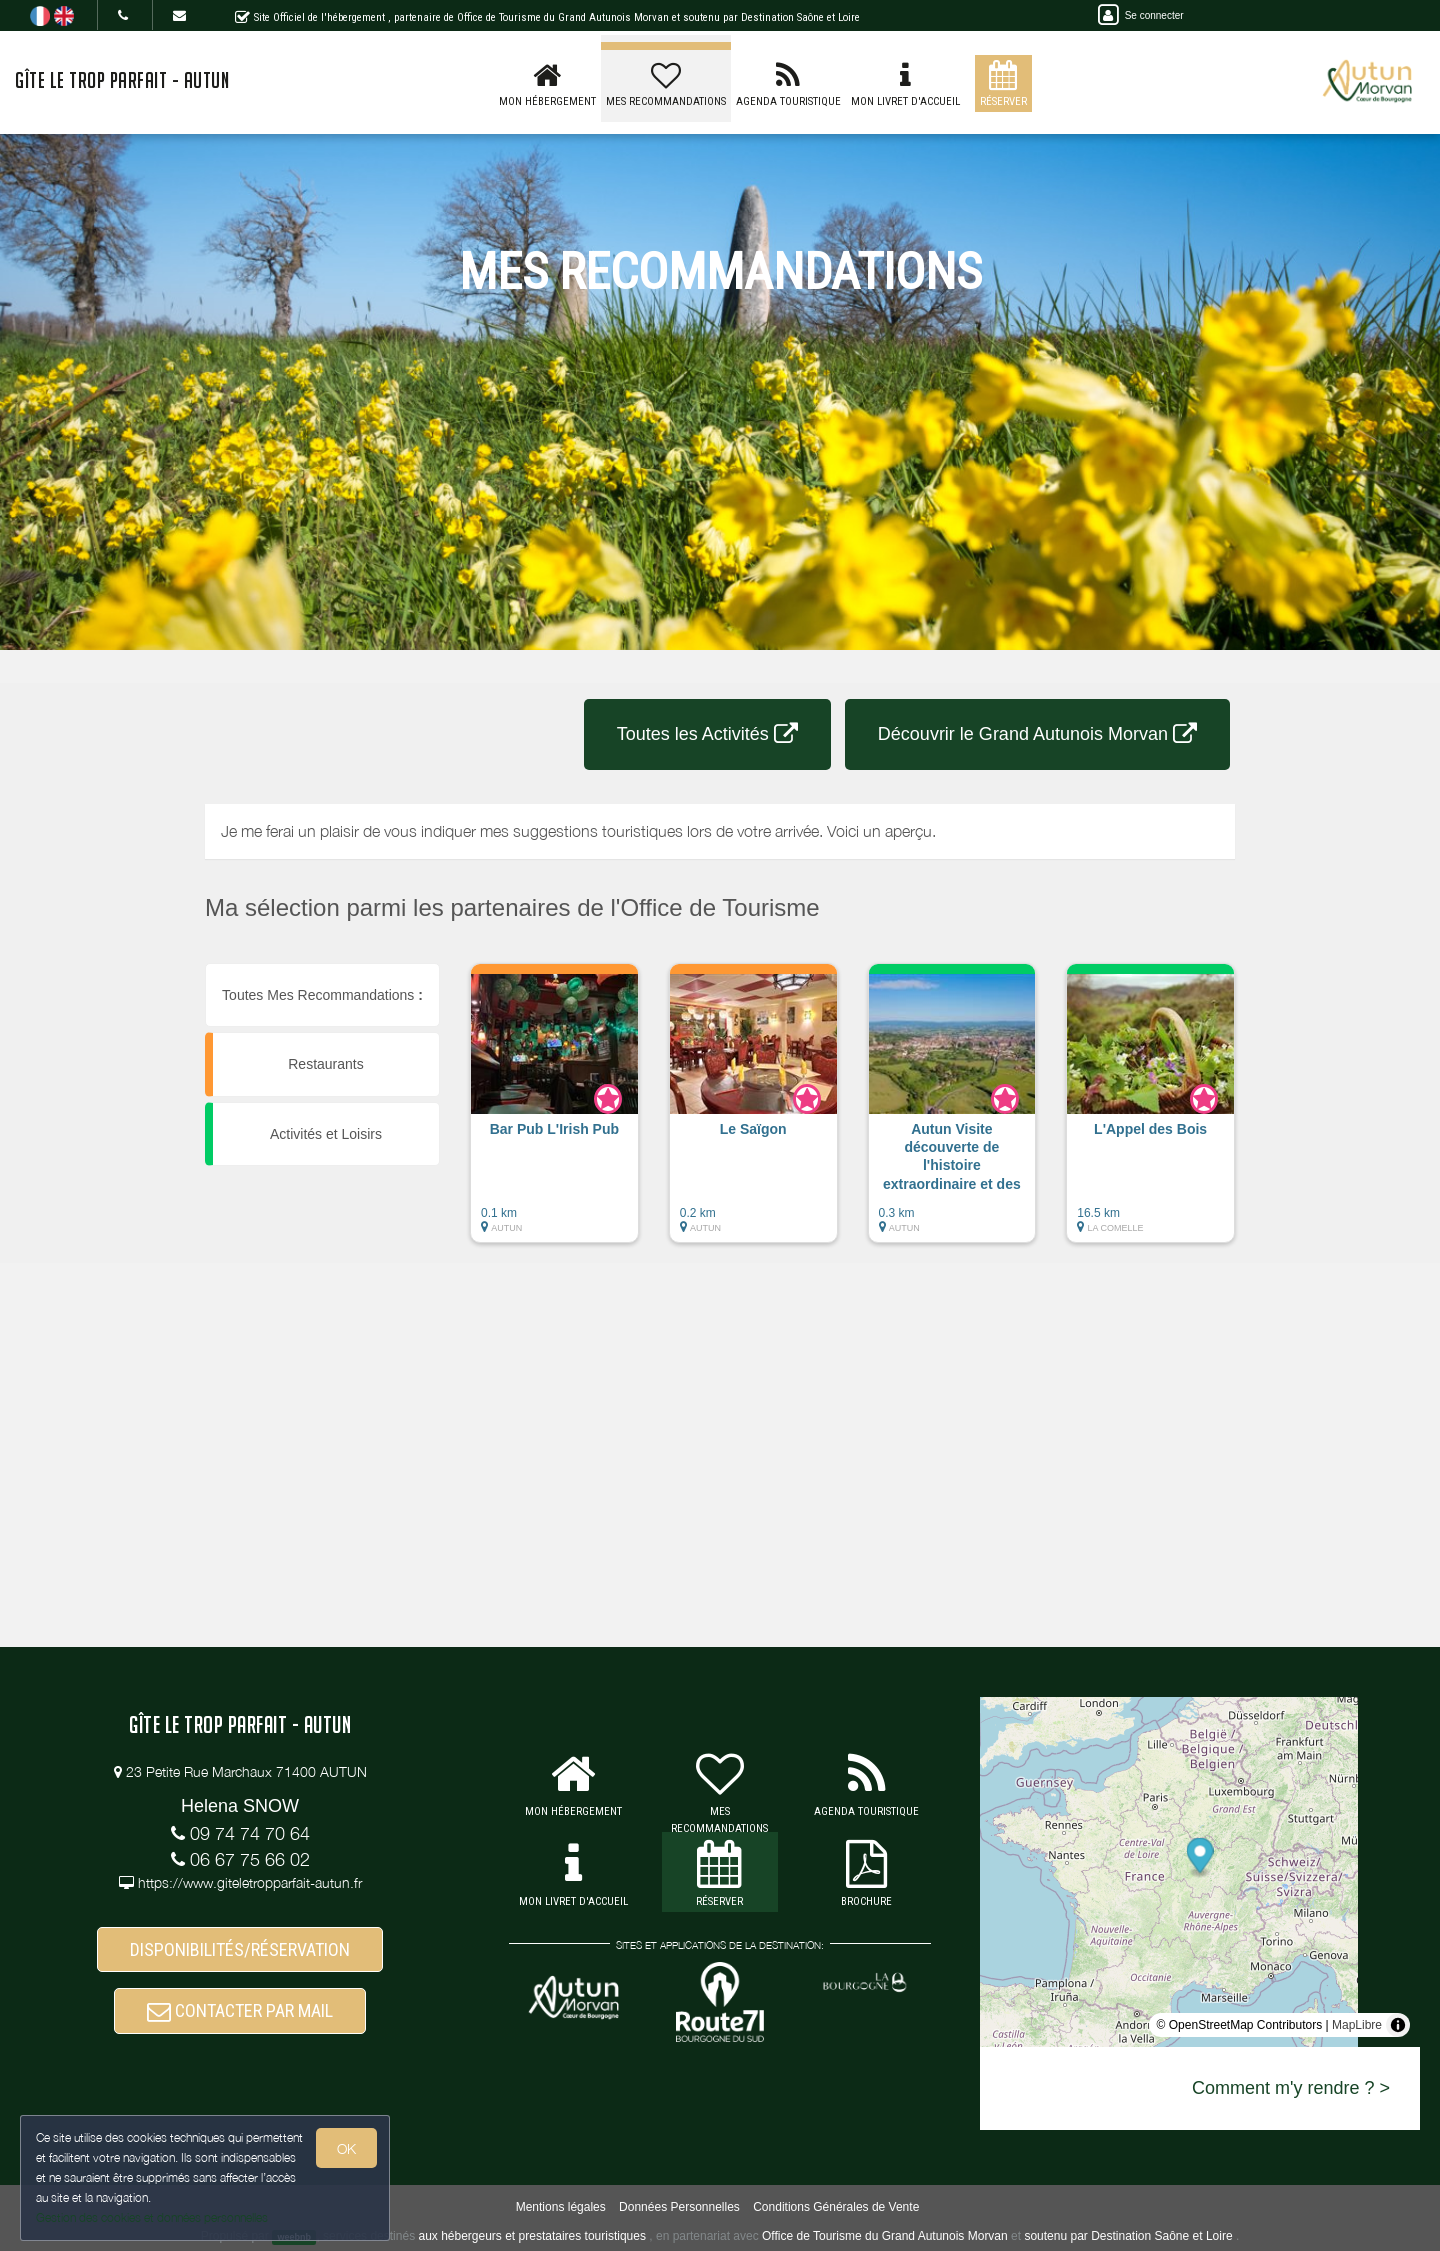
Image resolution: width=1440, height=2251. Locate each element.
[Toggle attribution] (1398, 2025)
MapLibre (1357, 2025)
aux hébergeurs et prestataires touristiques (531, 2236)
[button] (554, 1113)
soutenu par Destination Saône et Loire (1128, 2236)
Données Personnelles (679, 2207)
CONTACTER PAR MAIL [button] (240, 2010)
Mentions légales (561, 2207)
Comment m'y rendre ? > (1291, 2088)
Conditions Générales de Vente (836, 2207)
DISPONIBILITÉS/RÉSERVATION (240, 1949)
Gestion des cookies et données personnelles (152, 2217)
